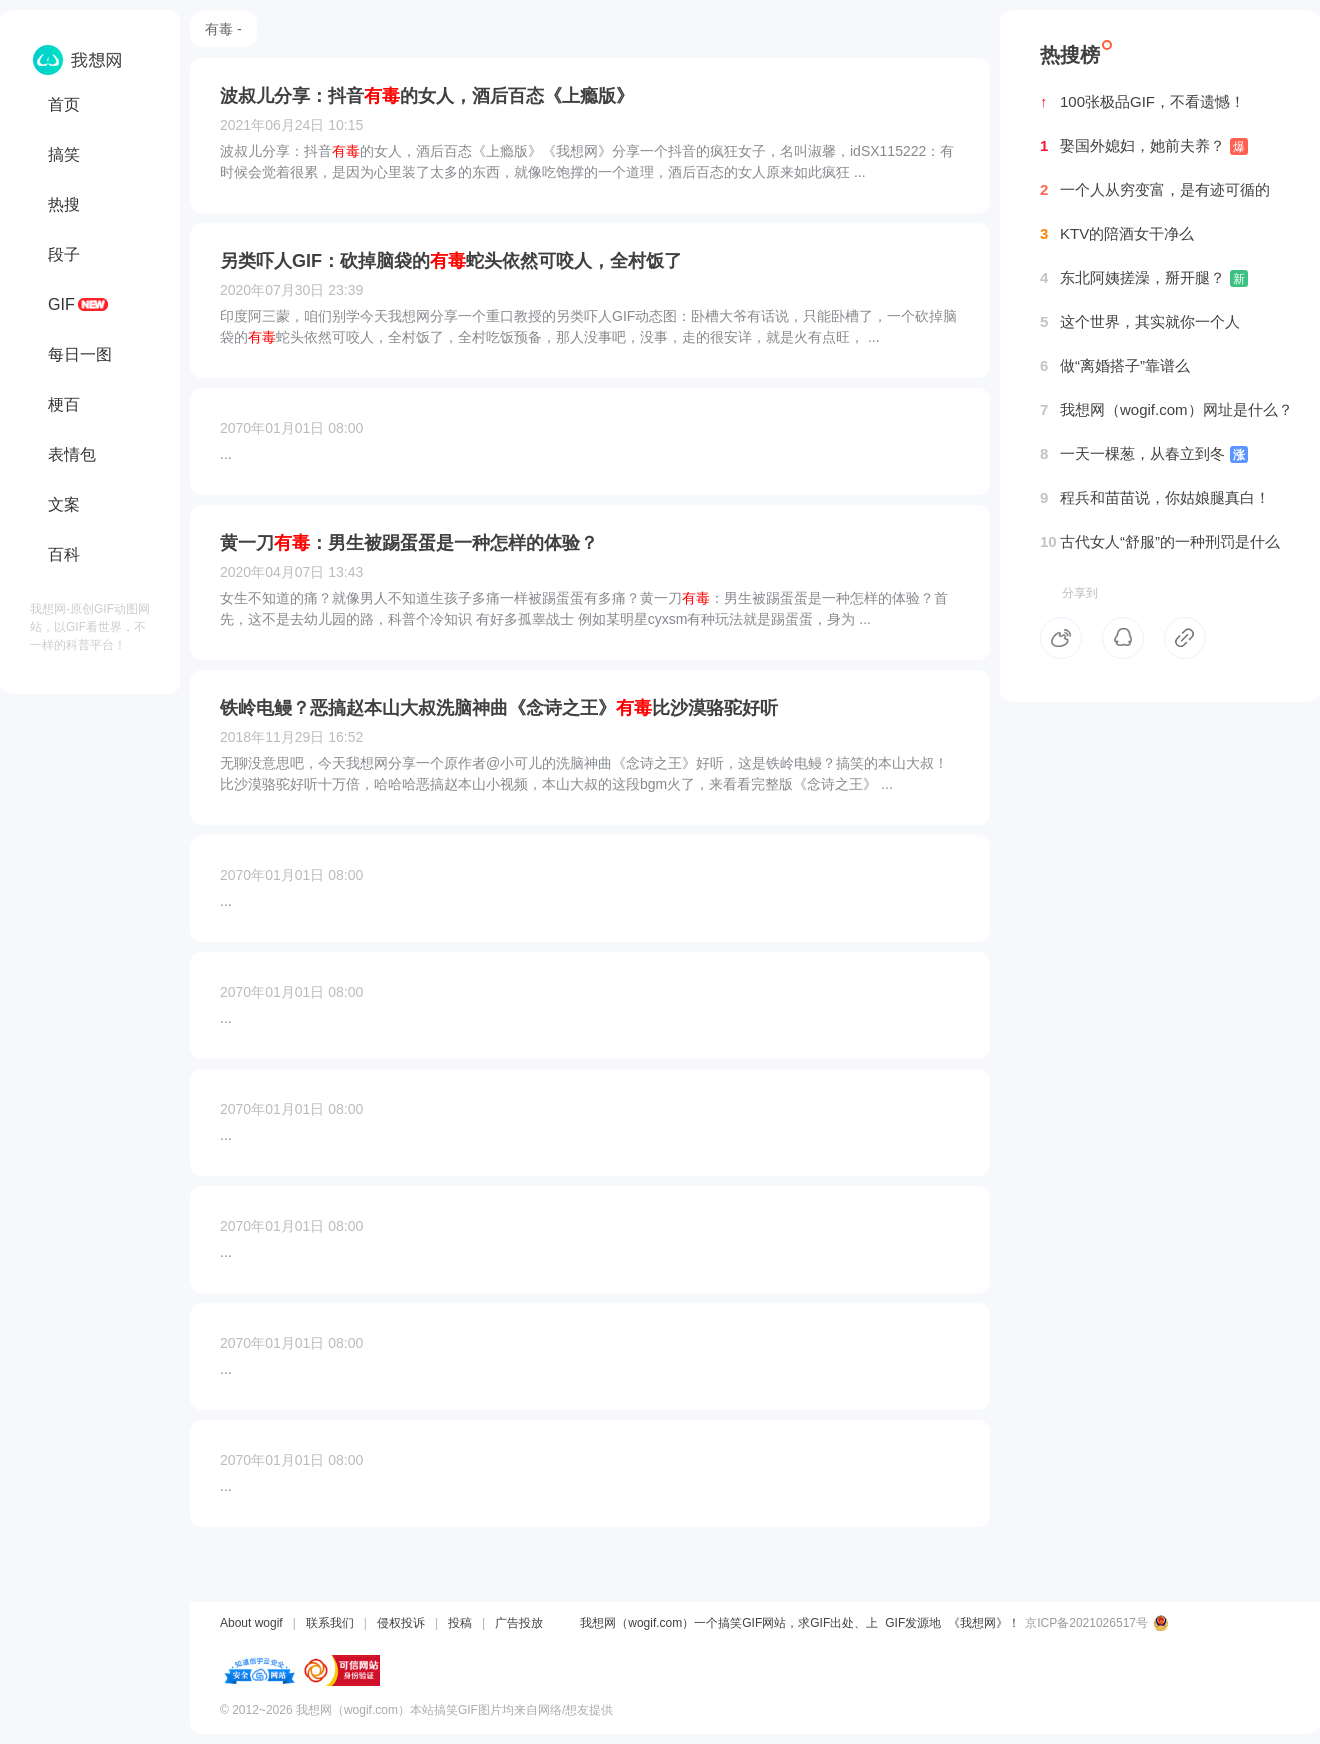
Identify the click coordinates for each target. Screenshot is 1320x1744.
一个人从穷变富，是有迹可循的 (1155, 190)
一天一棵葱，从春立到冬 (1144, 454)
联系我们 (330, 1623)
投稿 (460, 1623)
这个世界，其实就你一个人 (1140, 322)
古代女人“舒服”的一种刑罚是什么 (1160, 542)
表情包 (72, 454)
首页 (64, 104)
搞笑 (64, 154)
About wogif (251, 1623)
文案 (64, 504)
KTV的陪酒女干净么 (1117, 234)
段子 (64, 254)
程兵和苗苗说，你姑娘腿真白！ (1155, 498)
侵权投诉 (401, 1623)
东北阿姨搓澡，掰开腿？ (1144, 278)
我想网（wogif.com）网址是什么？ (1166, 410)
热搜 (64, 204)
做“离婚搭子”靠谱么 (1115, 366)
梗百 (64, 404)
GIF (61, 304)
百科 (64, 554)
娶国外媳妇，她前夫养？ (1144, 146)
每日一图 (80, 354)
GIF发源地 (913, 1623)
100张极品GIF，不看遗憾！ (1142, 102)
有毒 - (223, 29)
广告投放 (519, 1623)
